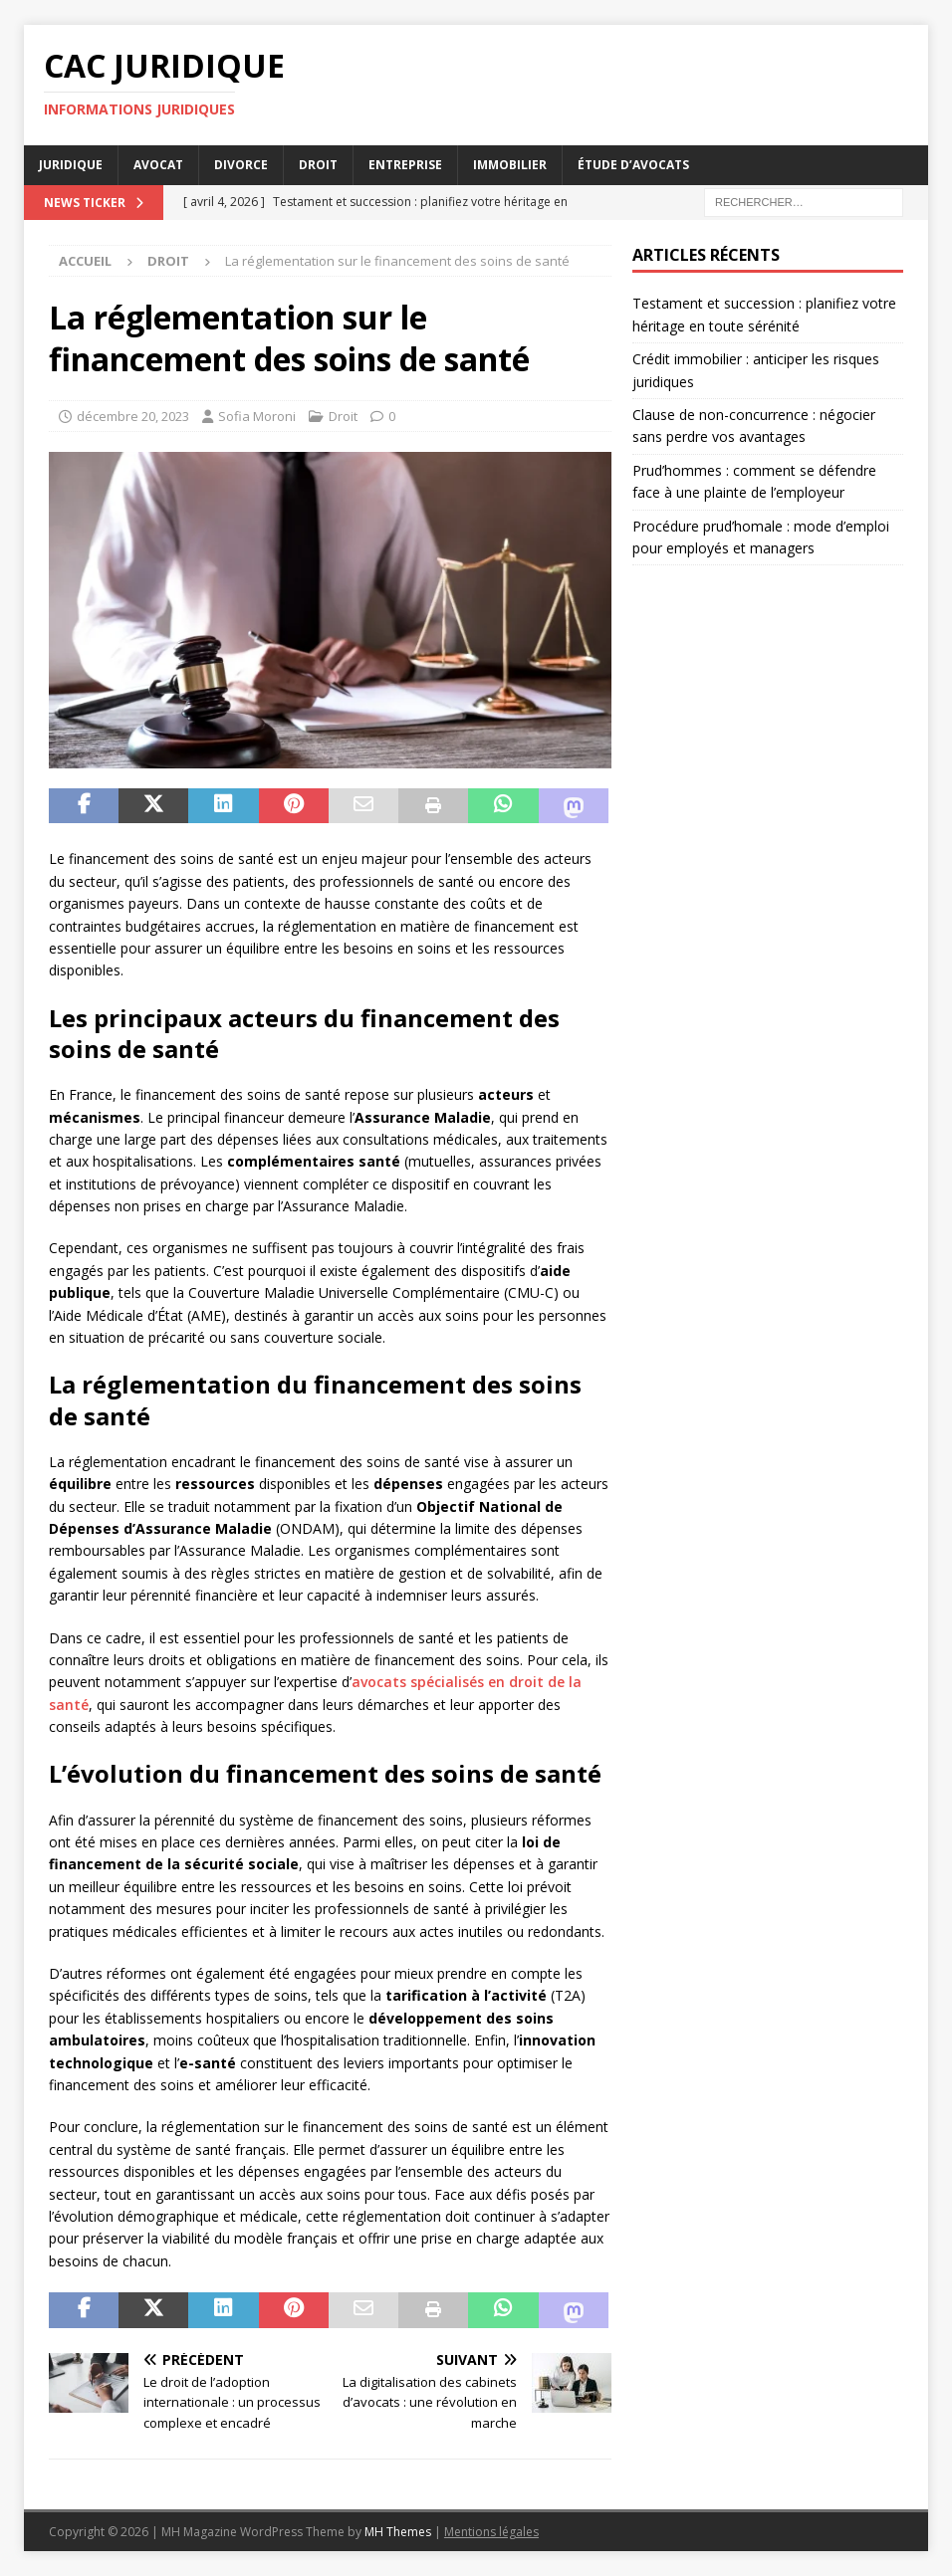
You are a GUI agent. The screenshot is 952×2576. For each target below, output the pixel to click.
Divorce (241, 164)
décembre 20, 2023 (133, 416)
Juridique (71, 164)
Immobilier (510, 164)
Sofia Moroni (257, 416)
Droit (318, 164)
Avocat (158, 164)
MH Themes (397, 2531)
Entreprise (405, 164)
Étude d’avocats (633, 164)
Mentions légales (491, 2531)
